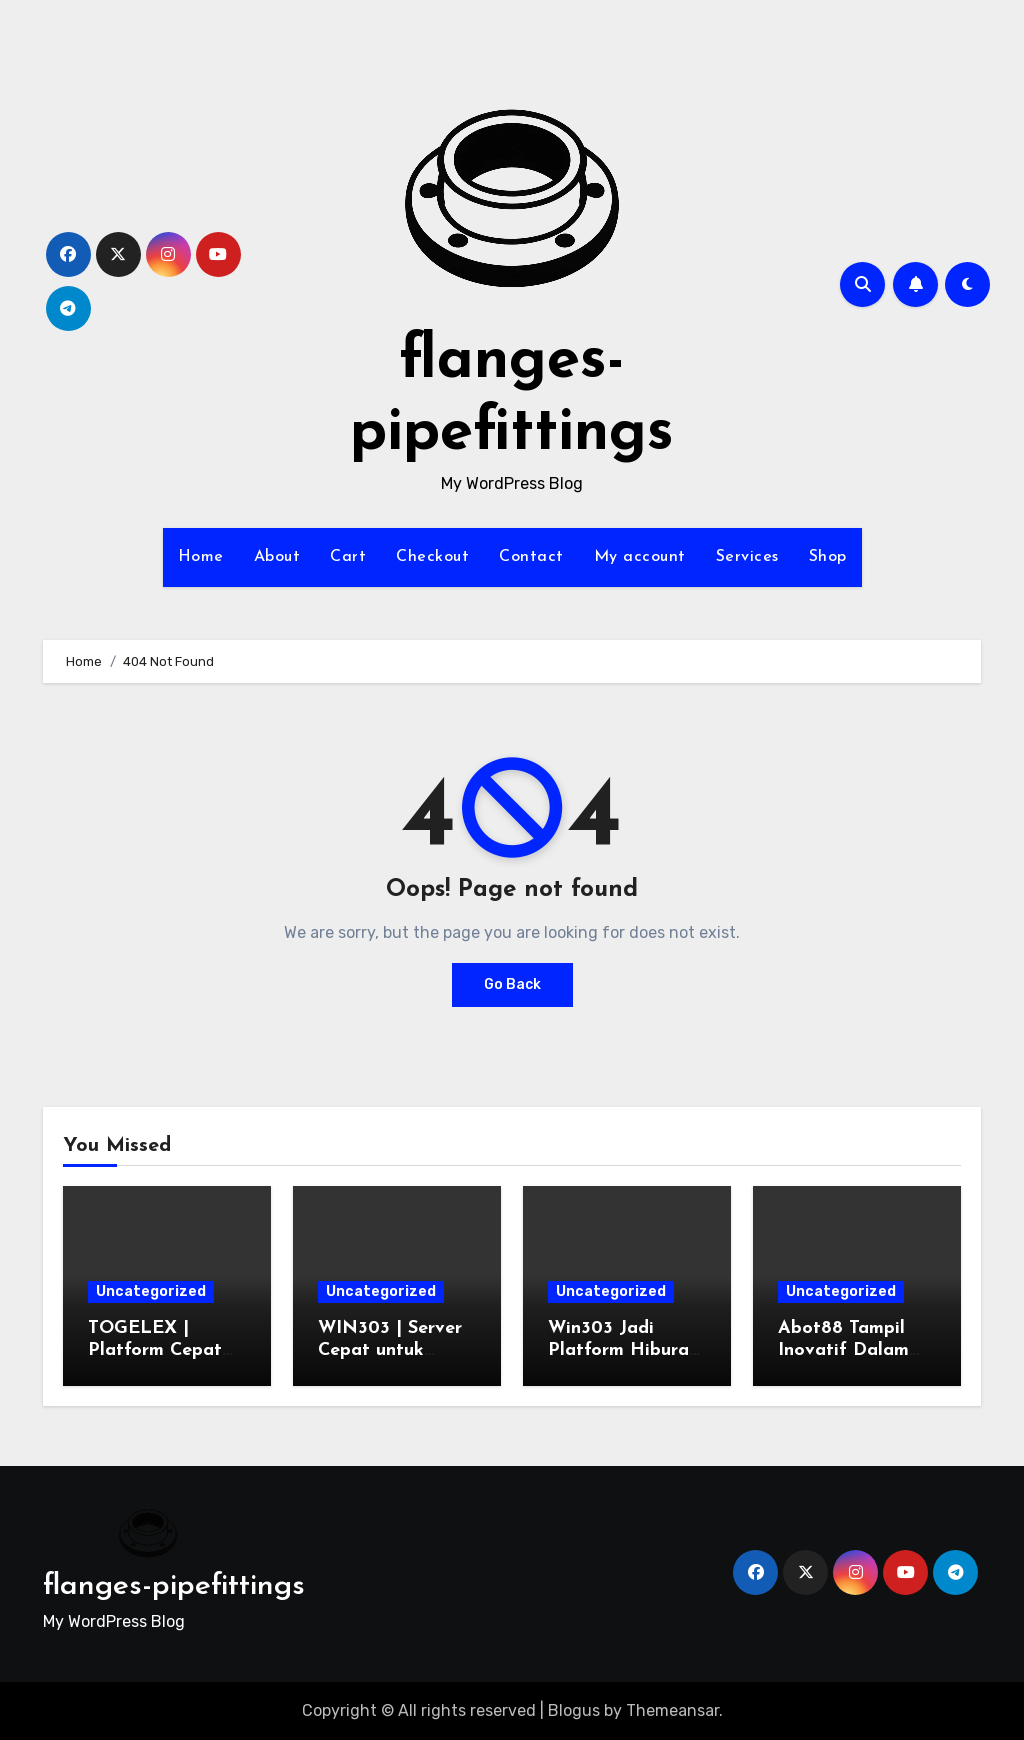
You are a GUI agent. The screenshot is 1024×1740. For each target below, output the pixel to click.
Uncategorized (151, 1291)
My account (640, 557)
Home (201, 557)
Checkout (432, 557)
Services (747, 557)
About (277, 557)
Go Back (512, 984)
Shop (828, 557)
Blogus (574, 1710)
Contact (531, 557)
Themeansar (672, 1710)
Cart (348, 557)
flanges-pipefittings (174, 1586)
